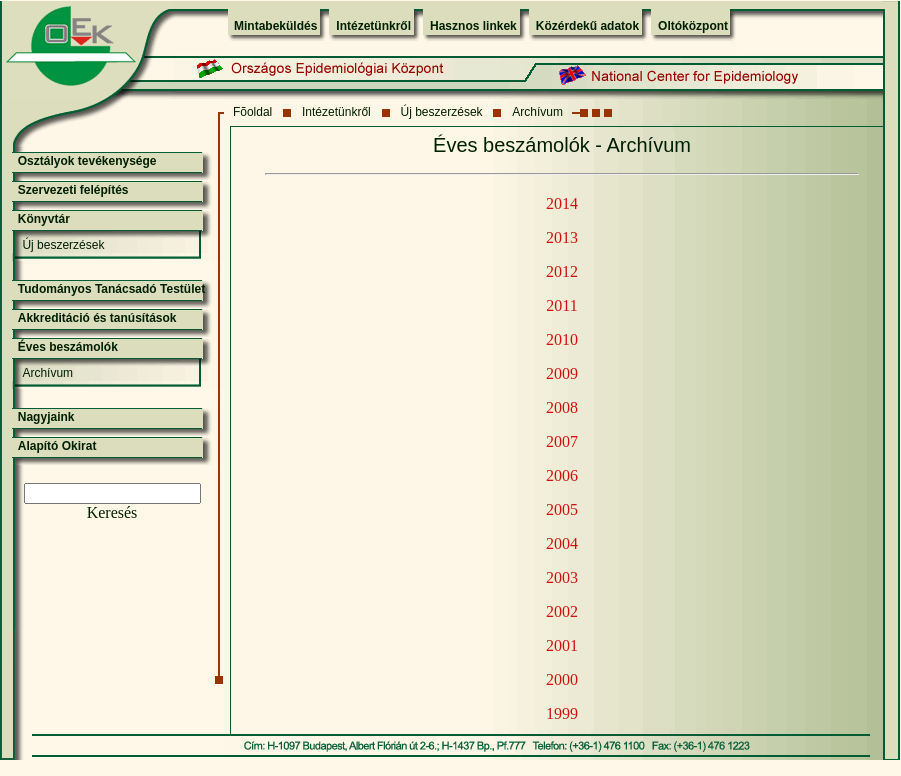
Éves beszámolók (68, 347)
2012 (562, 271)
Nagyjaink (46, 417)
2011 (561, 305)
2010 (562, 339)
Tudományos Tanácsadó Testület (111, 289)
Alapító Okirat (57, 446)
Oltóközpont (693, 26)
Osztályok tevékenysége (87, 161)
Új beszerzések (442, 112)
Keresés (112, 512)
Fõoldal (252, 112)
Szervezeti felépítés (73, 190)
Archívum (537, 112)
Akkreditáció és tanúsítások (97, 318)
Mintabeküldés (275, 26)
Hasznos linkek (473, 26)
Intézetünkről (373, 26)
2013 (562, 237)
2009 (562, 373)
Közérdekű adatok (587, 26)
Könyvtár (44, 219)
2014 (562, 203)
